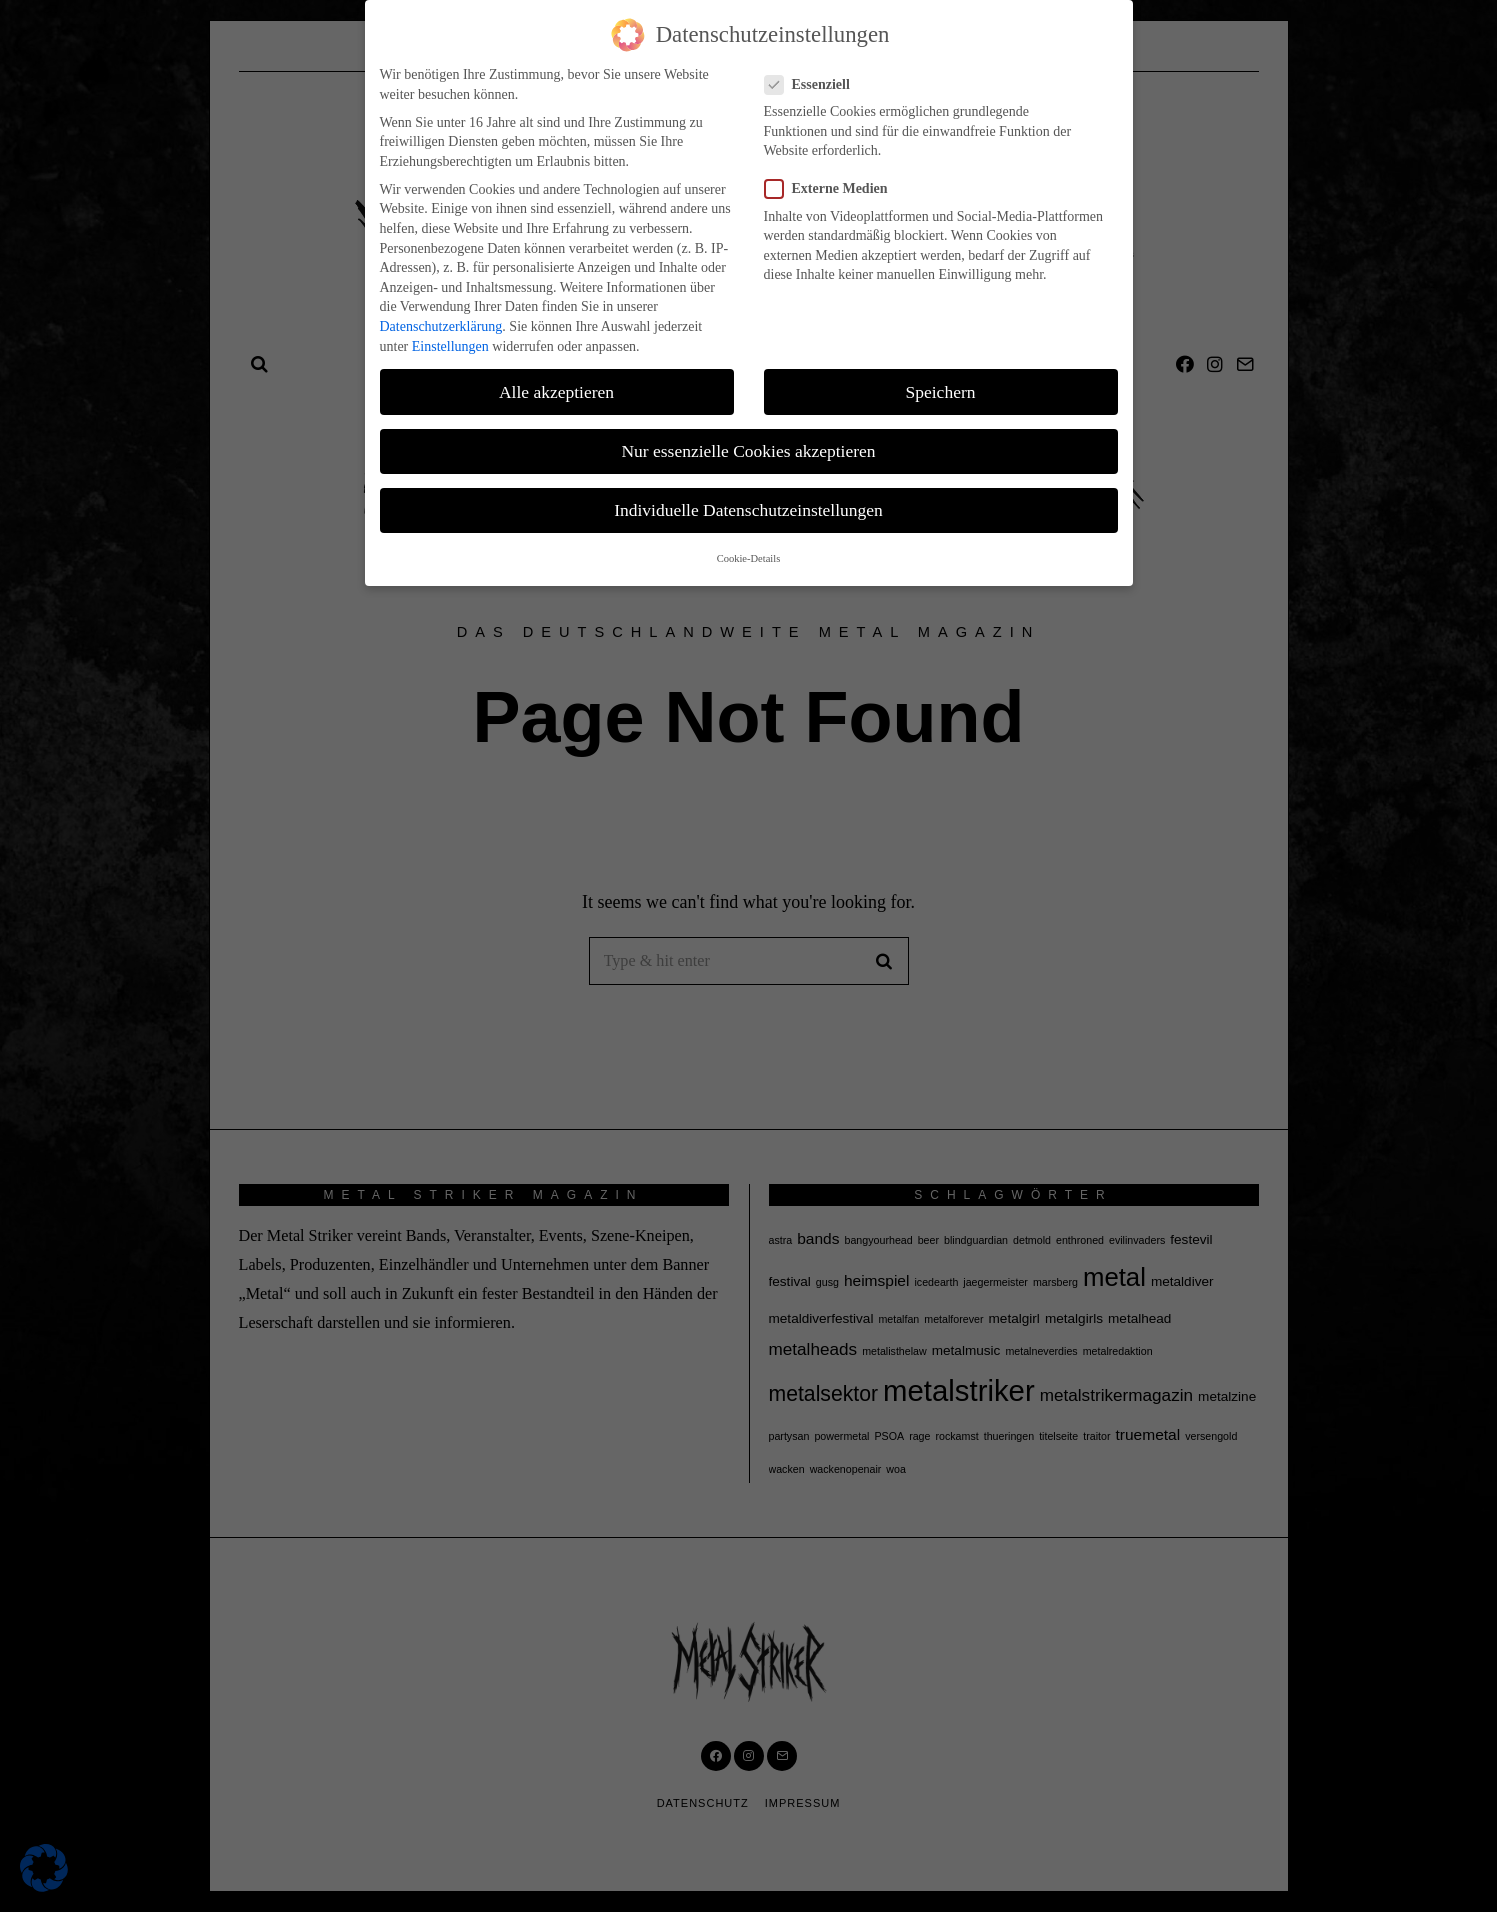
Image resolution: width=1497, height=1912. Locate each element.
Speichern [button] (941, 392)
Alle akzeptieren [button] (556, 392)
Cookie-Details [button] (749, 558)
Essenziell (813, 84)
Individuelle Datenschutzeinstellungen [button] (748, 510)
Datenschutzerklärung (441, 326)
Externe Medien (832, 188)
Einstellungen (450, 346)
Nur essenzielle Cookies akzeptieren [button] (748, 451)
